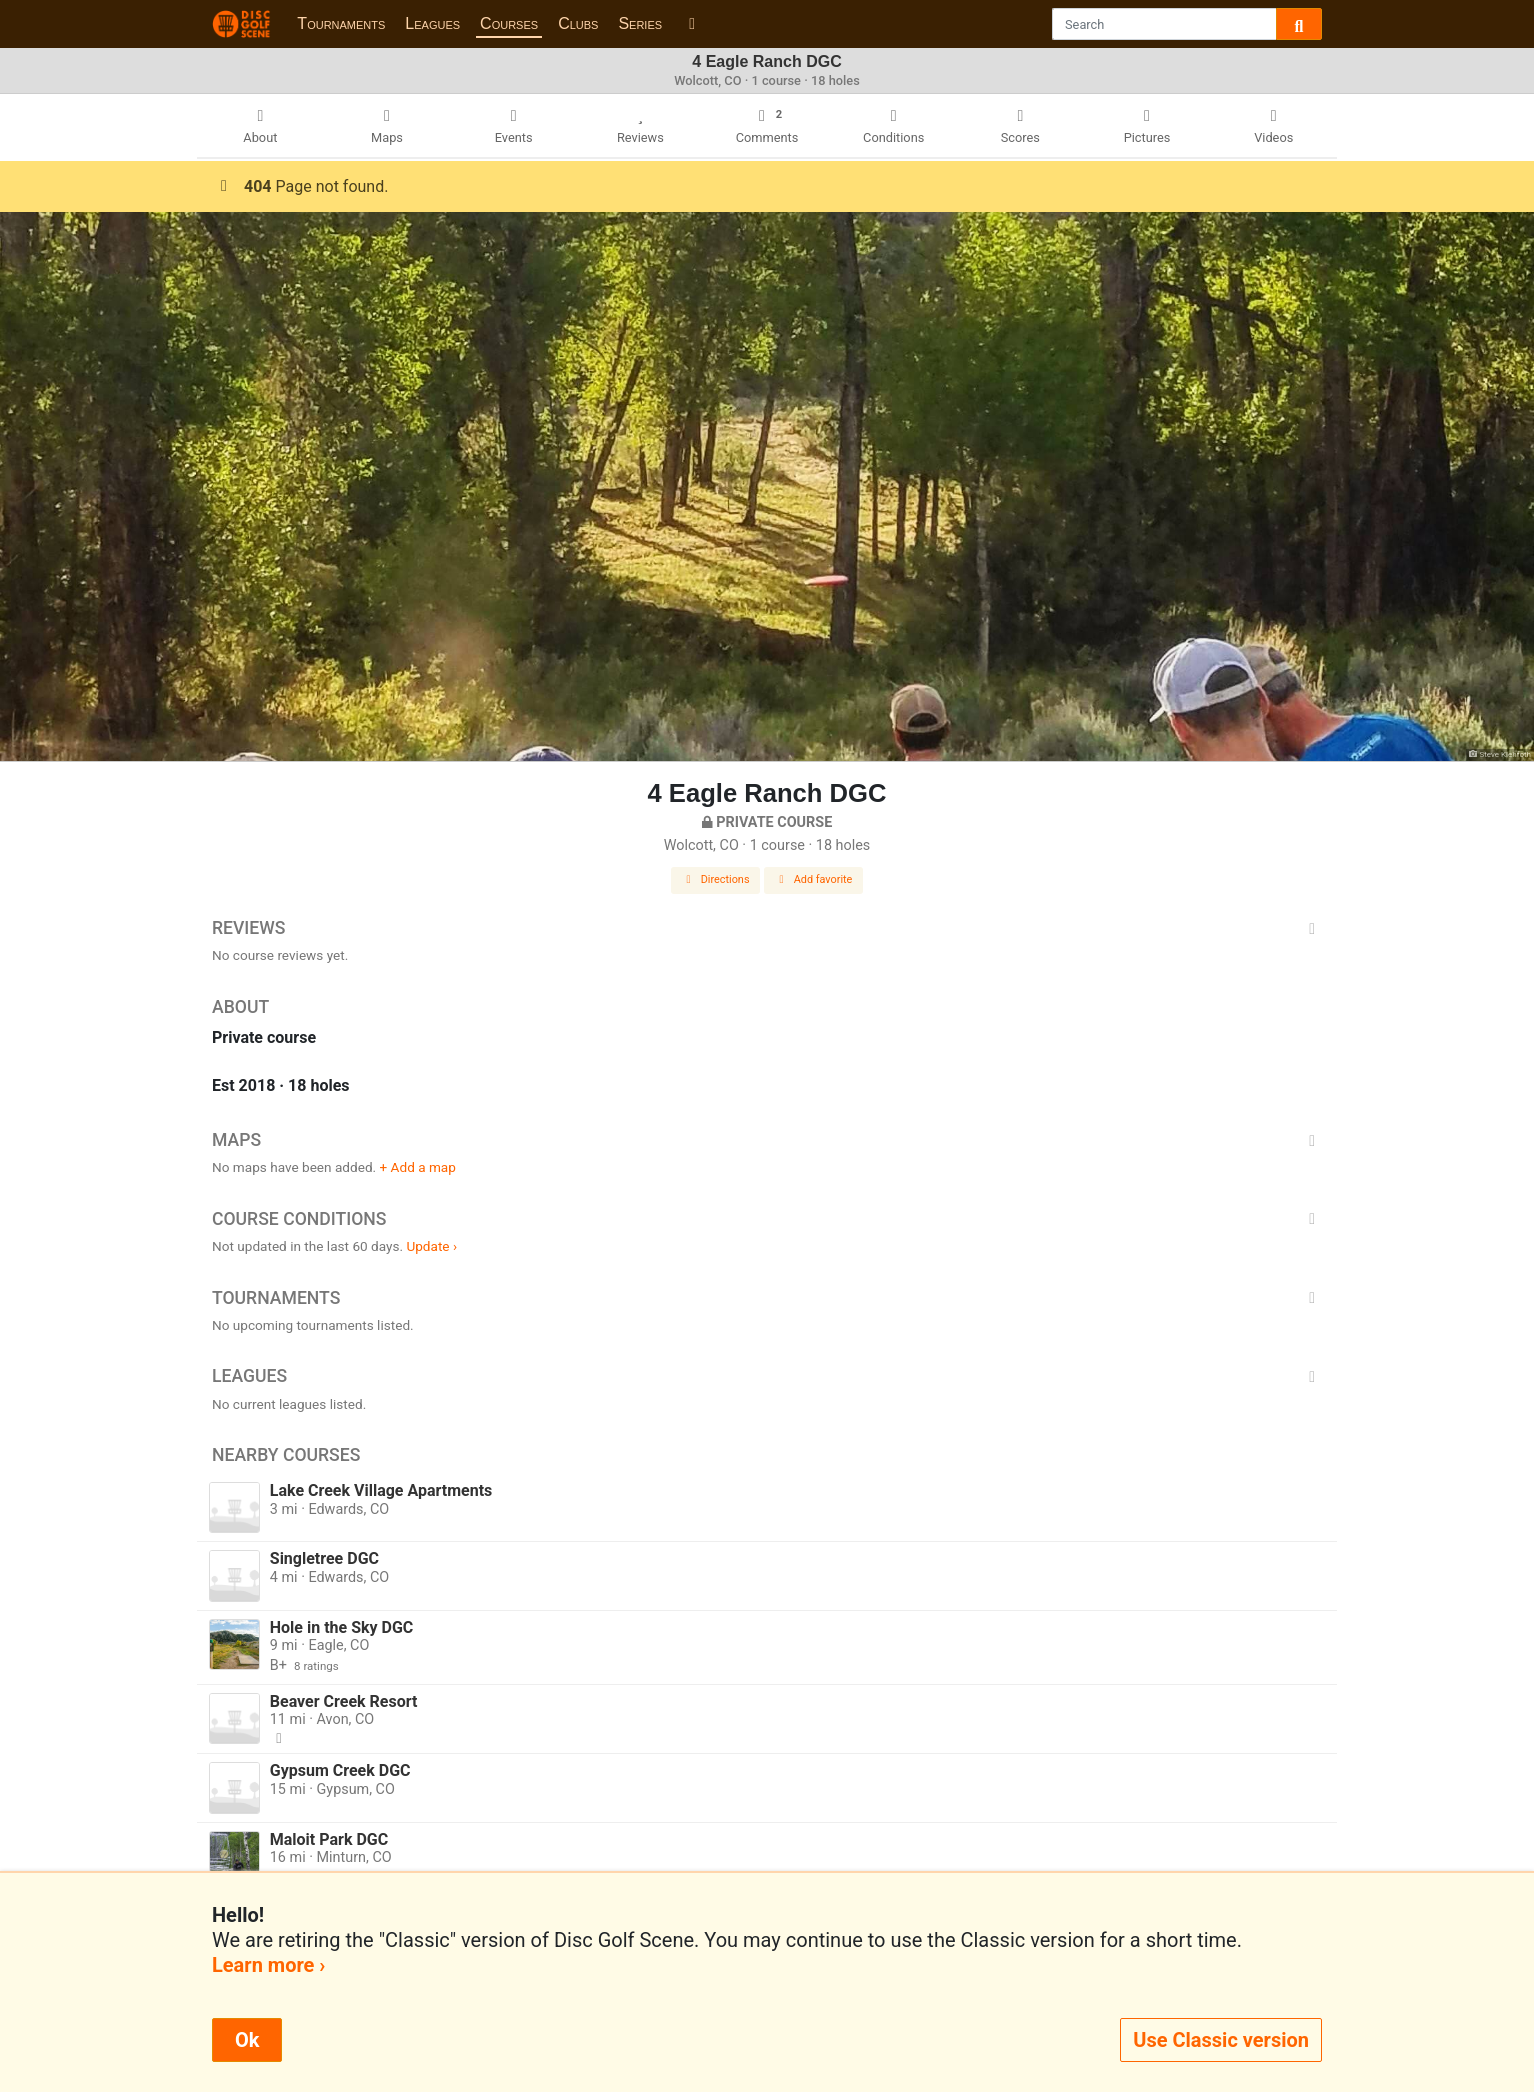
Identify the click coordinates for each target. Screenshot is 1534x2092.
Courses (509, 23)
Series (640, 23)
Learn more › (268, 1965)
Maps (767, 1140)
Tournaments (341, 23)
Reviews (767, 928)
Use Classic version (1221, 2040)
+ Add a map (418, 1167)
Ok (247, 2040)
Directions (716, 879)
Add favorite (814, 879)
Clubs (578, 23)
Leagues (432, 23)
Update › (431, 1246)
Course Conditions (767, 1219)
